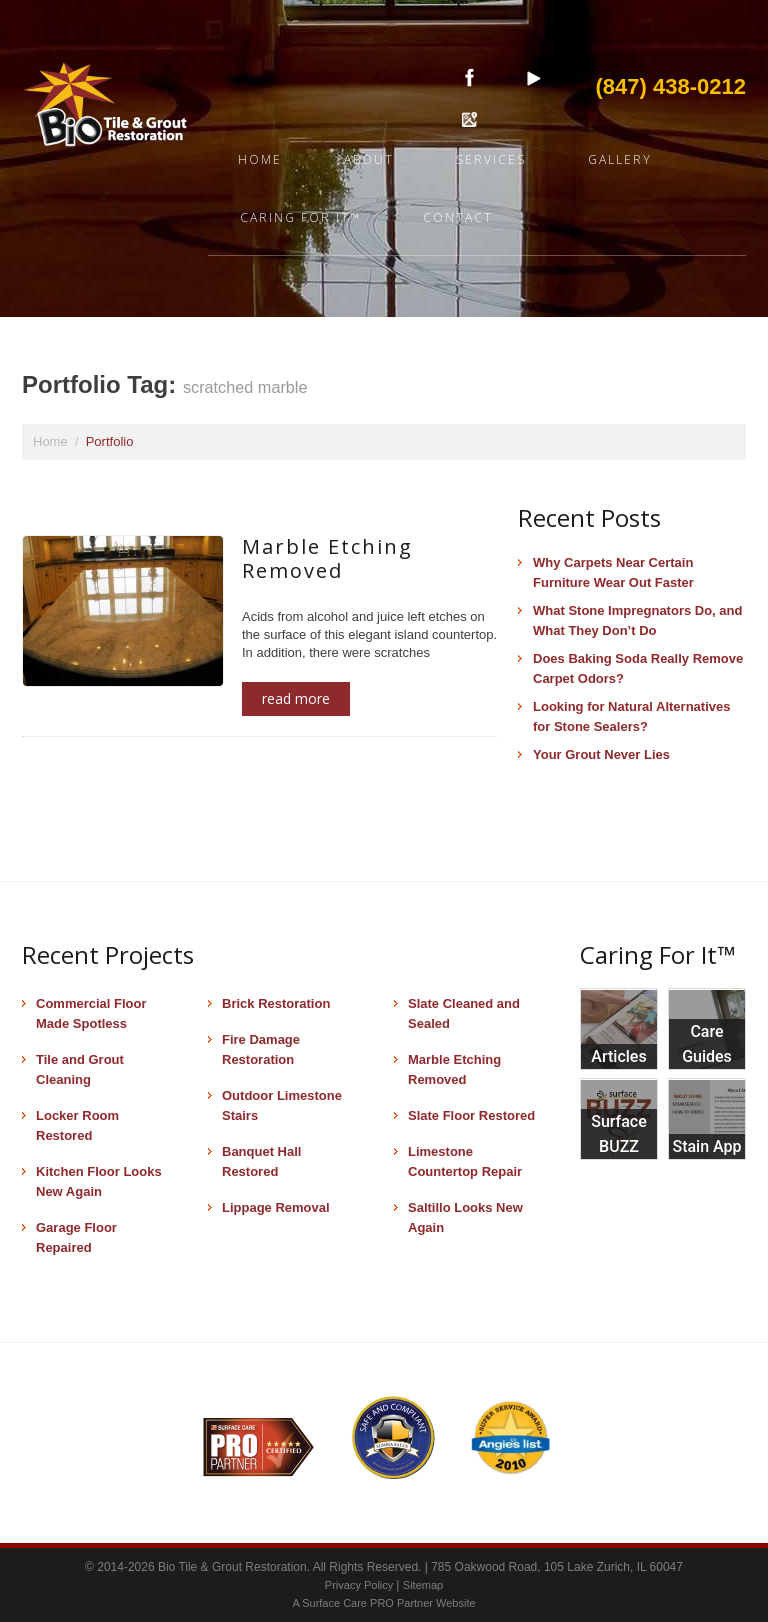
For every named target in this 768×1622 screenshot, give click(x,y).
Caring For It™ (300, 217)
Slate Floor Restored (471, 1115)
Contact (458, 217)
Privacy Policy (361, 1585)
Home (260, 159)
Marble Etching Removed (327, 558)
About (369, 159)
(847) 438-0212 (671, 86)
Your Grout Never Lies (601, 754)
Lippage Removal (276, 1207)
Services (491, 159)
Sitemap (423, 1585)
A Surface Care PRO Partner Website (383, 1603)
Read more (296, 698)
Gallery (620, 159)
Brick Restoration (276, 1003)
